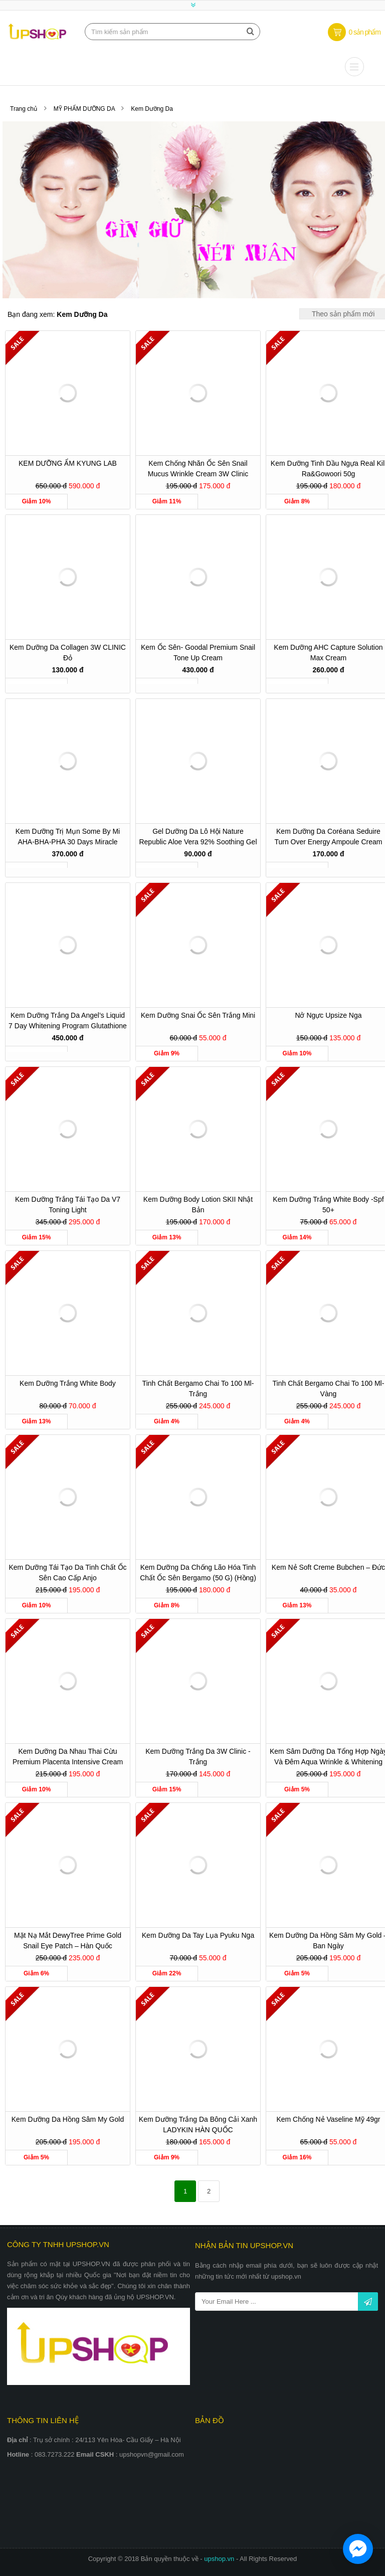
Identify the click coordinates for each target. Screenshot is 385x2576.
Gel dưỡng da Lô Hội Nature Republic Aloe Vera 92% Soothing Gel (198, 836)
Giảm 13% (166, 1237)
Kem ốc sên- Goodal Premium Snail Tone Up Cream (198, 652)
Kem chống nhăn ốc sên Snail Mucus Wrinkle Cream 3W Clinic (198, 468)
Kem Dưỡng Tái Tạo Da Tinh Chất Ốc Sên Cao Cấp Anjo (67, 1572)
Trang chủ (23, 108)
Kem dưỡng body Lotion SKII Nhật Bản (198, 1204)
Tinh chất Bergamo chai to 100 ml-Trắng (198, 1388)
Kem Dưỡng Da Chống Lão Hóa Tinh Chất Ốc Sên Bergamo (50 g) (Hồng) (198, 1572)
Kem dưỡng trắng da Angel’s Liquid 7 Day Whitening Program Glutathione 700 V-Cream (68, 1022)
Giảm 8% (297, 501)
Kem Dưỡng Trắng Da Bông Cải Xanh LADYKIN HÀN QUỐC (198, 2124)
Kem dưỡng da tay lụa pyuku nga (198, 1935)
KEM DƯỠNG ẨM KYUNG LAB (68, 463)
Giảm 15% (36, 1237)
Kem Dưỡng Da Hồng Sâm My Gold (68, 2119)
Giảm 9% (166, 1053)
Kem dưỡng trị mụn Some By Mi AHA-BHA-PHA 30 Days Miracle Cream (68, 838)
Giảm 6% (36, 1973)
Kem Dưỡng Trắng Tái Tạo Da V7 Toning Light (67, 1204)
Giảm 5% (297, 1789)
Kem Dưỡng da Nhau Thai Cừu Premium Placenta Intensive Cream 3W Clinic (68, 1758)
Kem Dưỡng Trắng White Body (68, 1383)
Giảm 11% (166, 501)
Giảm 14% (297, 1237)
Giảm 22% (166, 1973)
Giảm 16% (297, 2157)
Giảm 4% (166, 1421)
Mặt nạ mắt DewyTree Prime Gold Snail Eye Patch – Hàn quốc (67, 1940)
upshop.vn (220, 2558)
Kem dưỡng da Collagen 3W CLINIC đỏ (68, 652)
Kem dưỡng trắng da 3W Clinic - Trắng (198, 1756)
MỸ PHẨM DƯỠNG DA (85, 108)
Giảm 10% (36, 501)
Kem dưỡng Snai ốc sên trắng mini (198, 1015)
